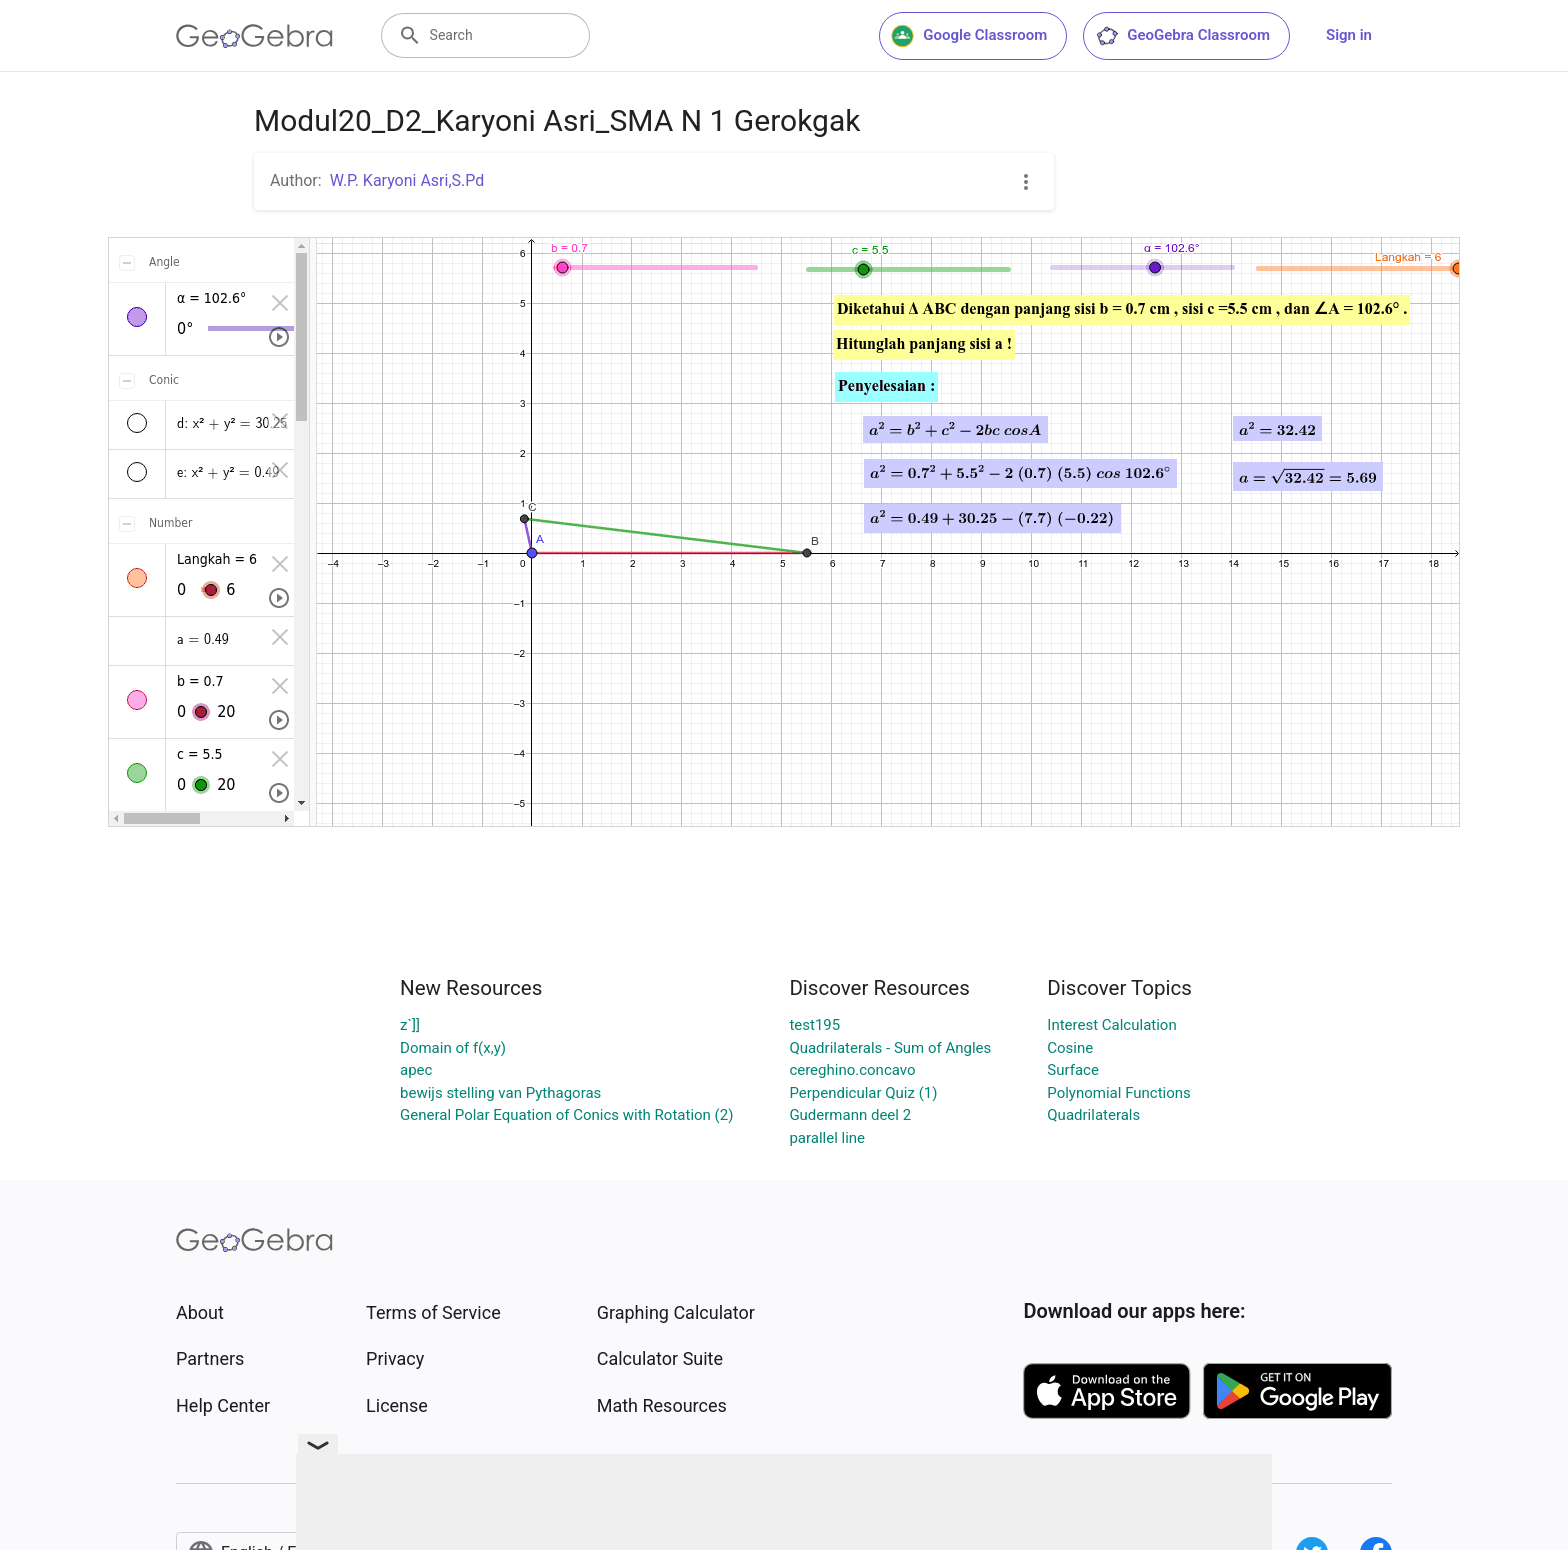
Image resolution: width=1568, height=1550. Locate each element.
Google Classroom (969, 36)
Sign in (1349, 35)
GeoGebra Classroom (1182, 36)
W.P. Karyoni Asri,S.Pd (407, 180)
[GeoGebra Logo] (254, 36)
